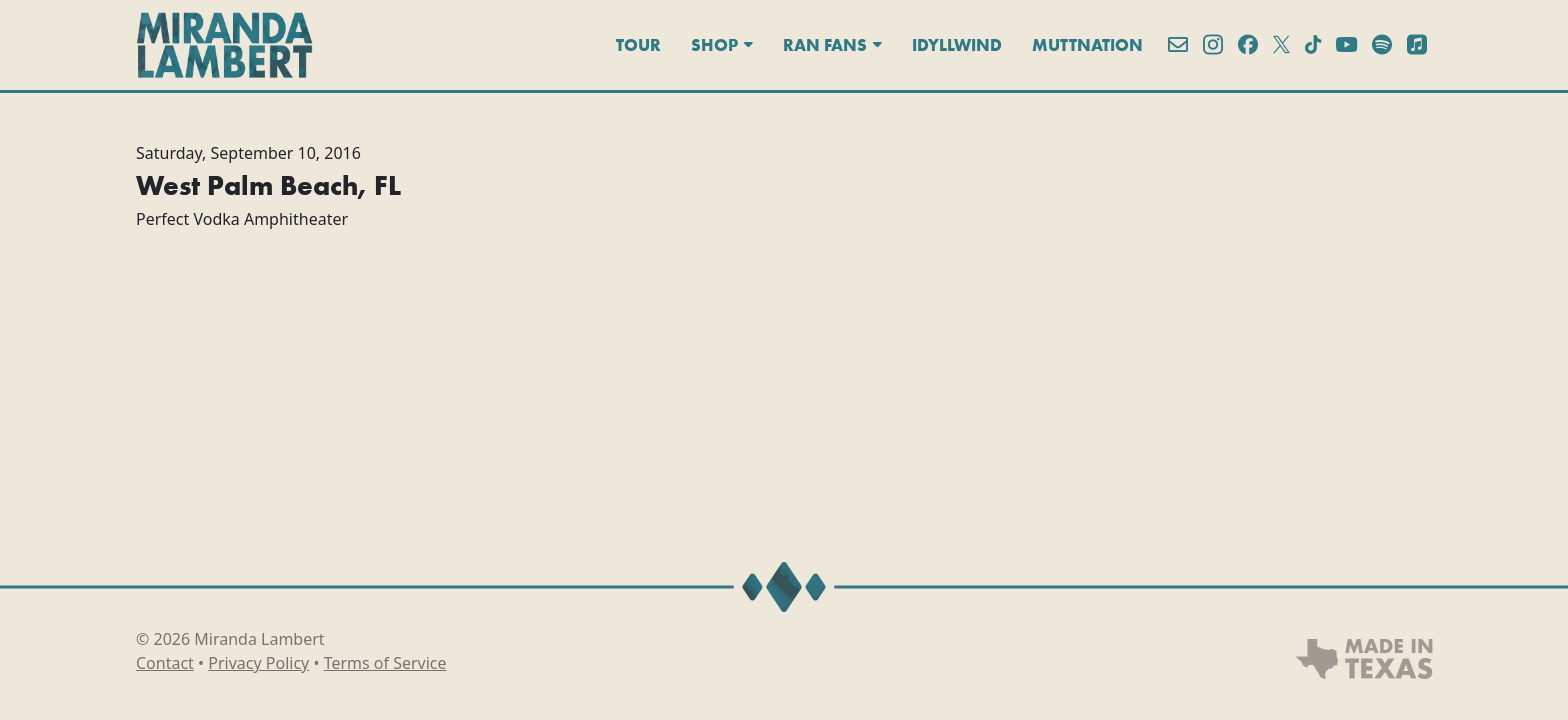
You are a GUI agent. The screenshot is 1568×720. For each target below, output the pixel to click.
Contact (165, 663)
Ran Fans (832, 45)
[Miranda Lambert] (224, 45)
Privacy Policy (258, 663)
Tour (638, 45)
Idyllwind (957, 45)
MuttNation (1087, 45)
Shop (722, 45)
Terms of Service (385, 663)
